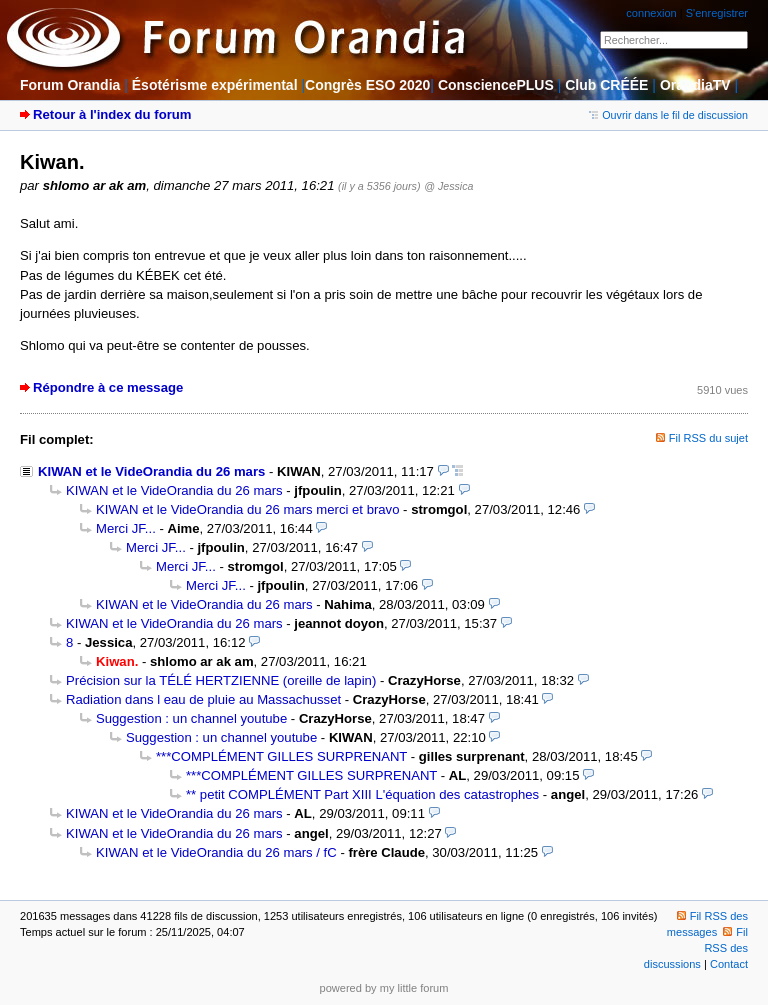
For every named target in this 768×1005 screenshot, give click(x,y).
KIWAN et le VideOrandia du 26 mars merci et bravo (247, 509)
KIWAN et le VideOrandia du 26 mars (151, 471)
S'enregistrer (717, 13)
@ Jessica (448, 186)
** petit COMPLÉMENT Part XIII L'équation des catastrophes (362, 794)
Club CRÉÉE (606, 85)
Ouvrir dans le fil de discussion (668, 115)
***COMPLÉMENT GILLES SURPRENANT (281, 756)
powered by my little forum (384, 988)
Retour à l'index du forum (112, 114)
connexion (651, 13)
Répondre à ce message (108, 387)
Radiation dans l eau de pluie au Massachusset (203, 699)
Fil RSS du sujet (708, 438)
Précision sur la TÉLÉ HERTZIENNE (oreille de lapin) (221, 680)
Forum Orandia (70, 85)
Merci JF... (126, 528)
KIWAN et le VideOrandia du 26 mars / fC (216, 852)
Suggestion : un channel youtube (191, 718)
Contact (729, 964)
